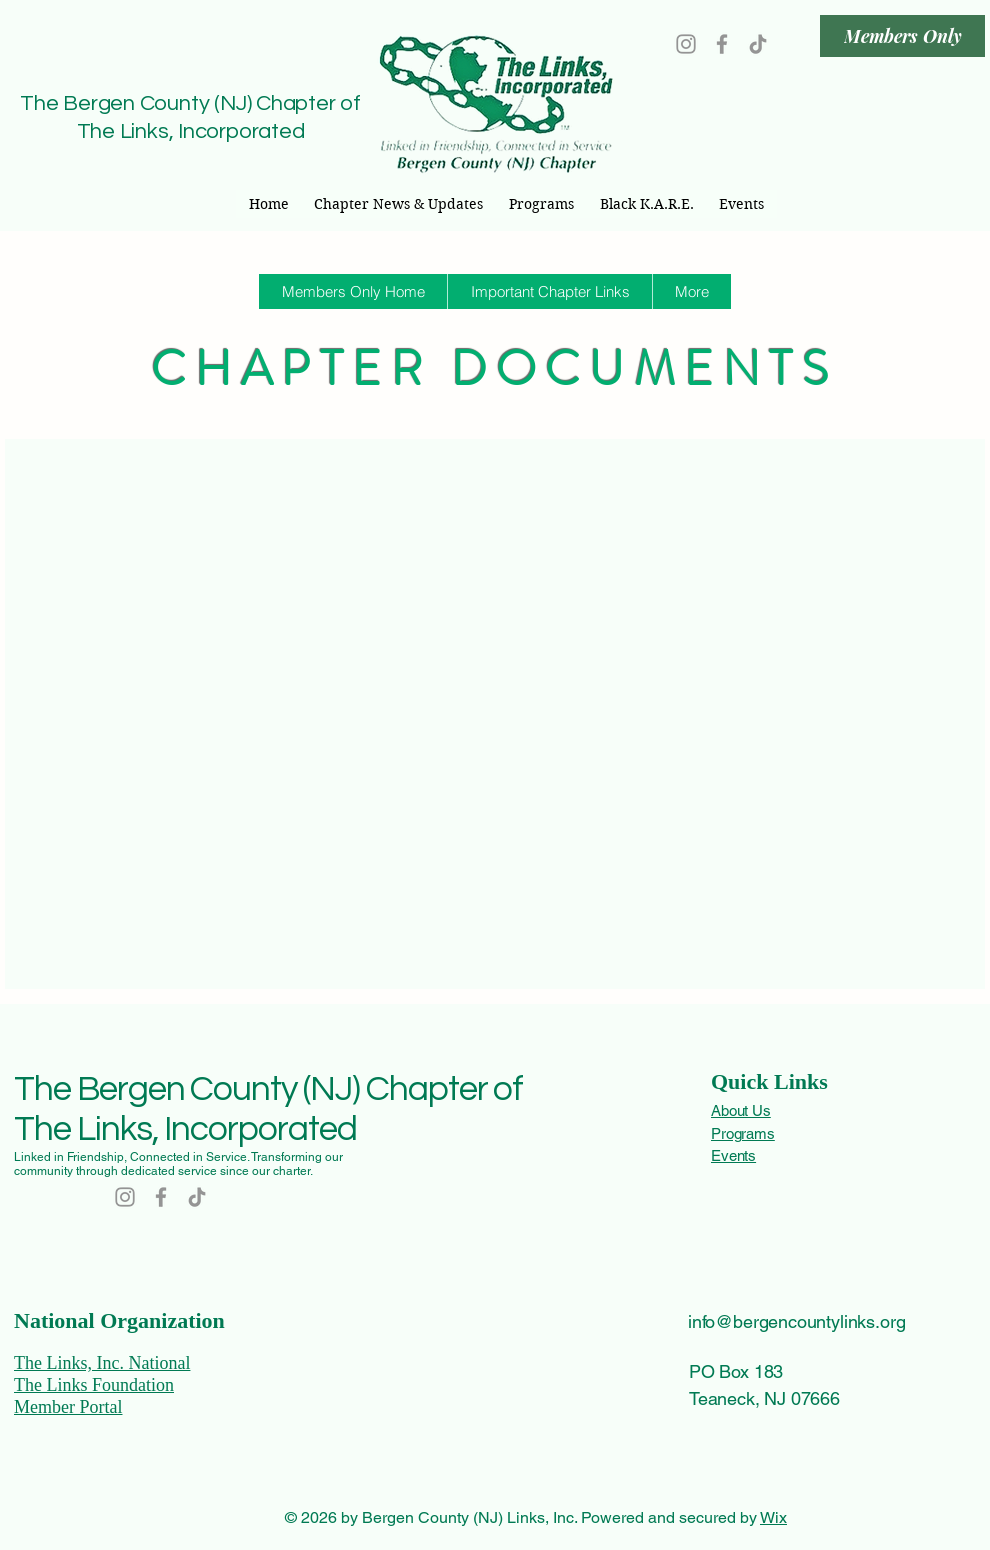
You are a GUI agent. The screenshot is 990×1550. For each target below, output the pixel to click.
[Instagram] (686, 44)
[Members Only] (902, 36)
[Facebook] (722, 44)
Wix (773, 1517)
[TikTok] (758, 44)
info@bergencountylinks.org (796, 1321)
